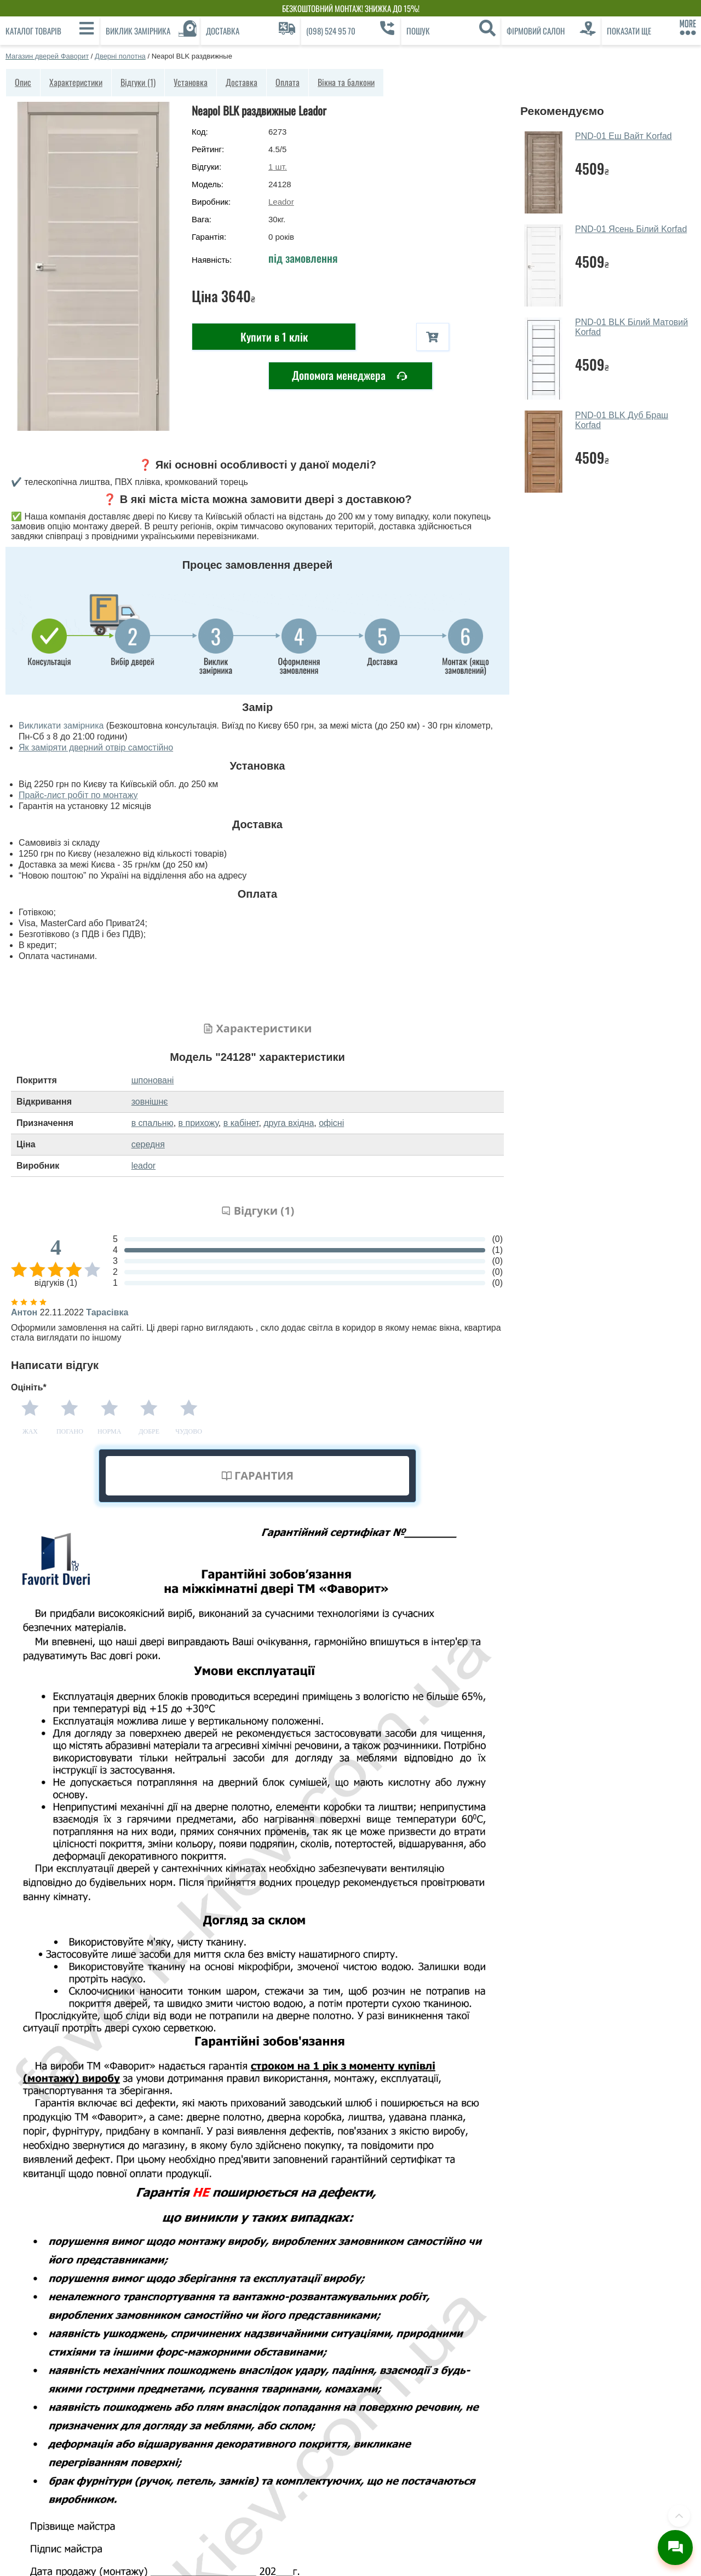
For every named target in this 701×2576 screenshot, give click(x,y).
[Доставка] (250, 30)
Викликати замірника (61, 725)
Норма (109, 1431)
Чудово (188, 1431)
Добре (149, 1431)
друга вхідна (288, 1123)
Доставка (241, 82)
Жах (30, 1431)
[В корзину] (432, 337)
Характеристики (75, 82)
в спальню (152, 1123)
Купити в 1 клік (274, 336)
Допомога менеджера (349, 376)
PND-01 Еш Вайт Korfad (623, 136)
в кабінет (241, 1123)
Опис (23, 82)
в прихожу (199, 1123)
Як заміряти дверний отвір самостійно (96, 747)
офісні (331, 1123)
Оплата (287, 82)
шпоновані (152, 1080)
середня (148, 1144)
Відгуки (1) (138, 82)
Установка (191, 82)
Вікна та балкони (346, 82)
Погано (69, 1431)
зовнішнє (149, 1101)
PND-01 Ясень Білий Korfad (631, 229)
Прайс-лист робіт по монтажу (78, 795)
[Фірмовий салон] (551, 30)
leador (143, 1165)
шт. (277, 166)
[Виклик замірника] (150, 30)
